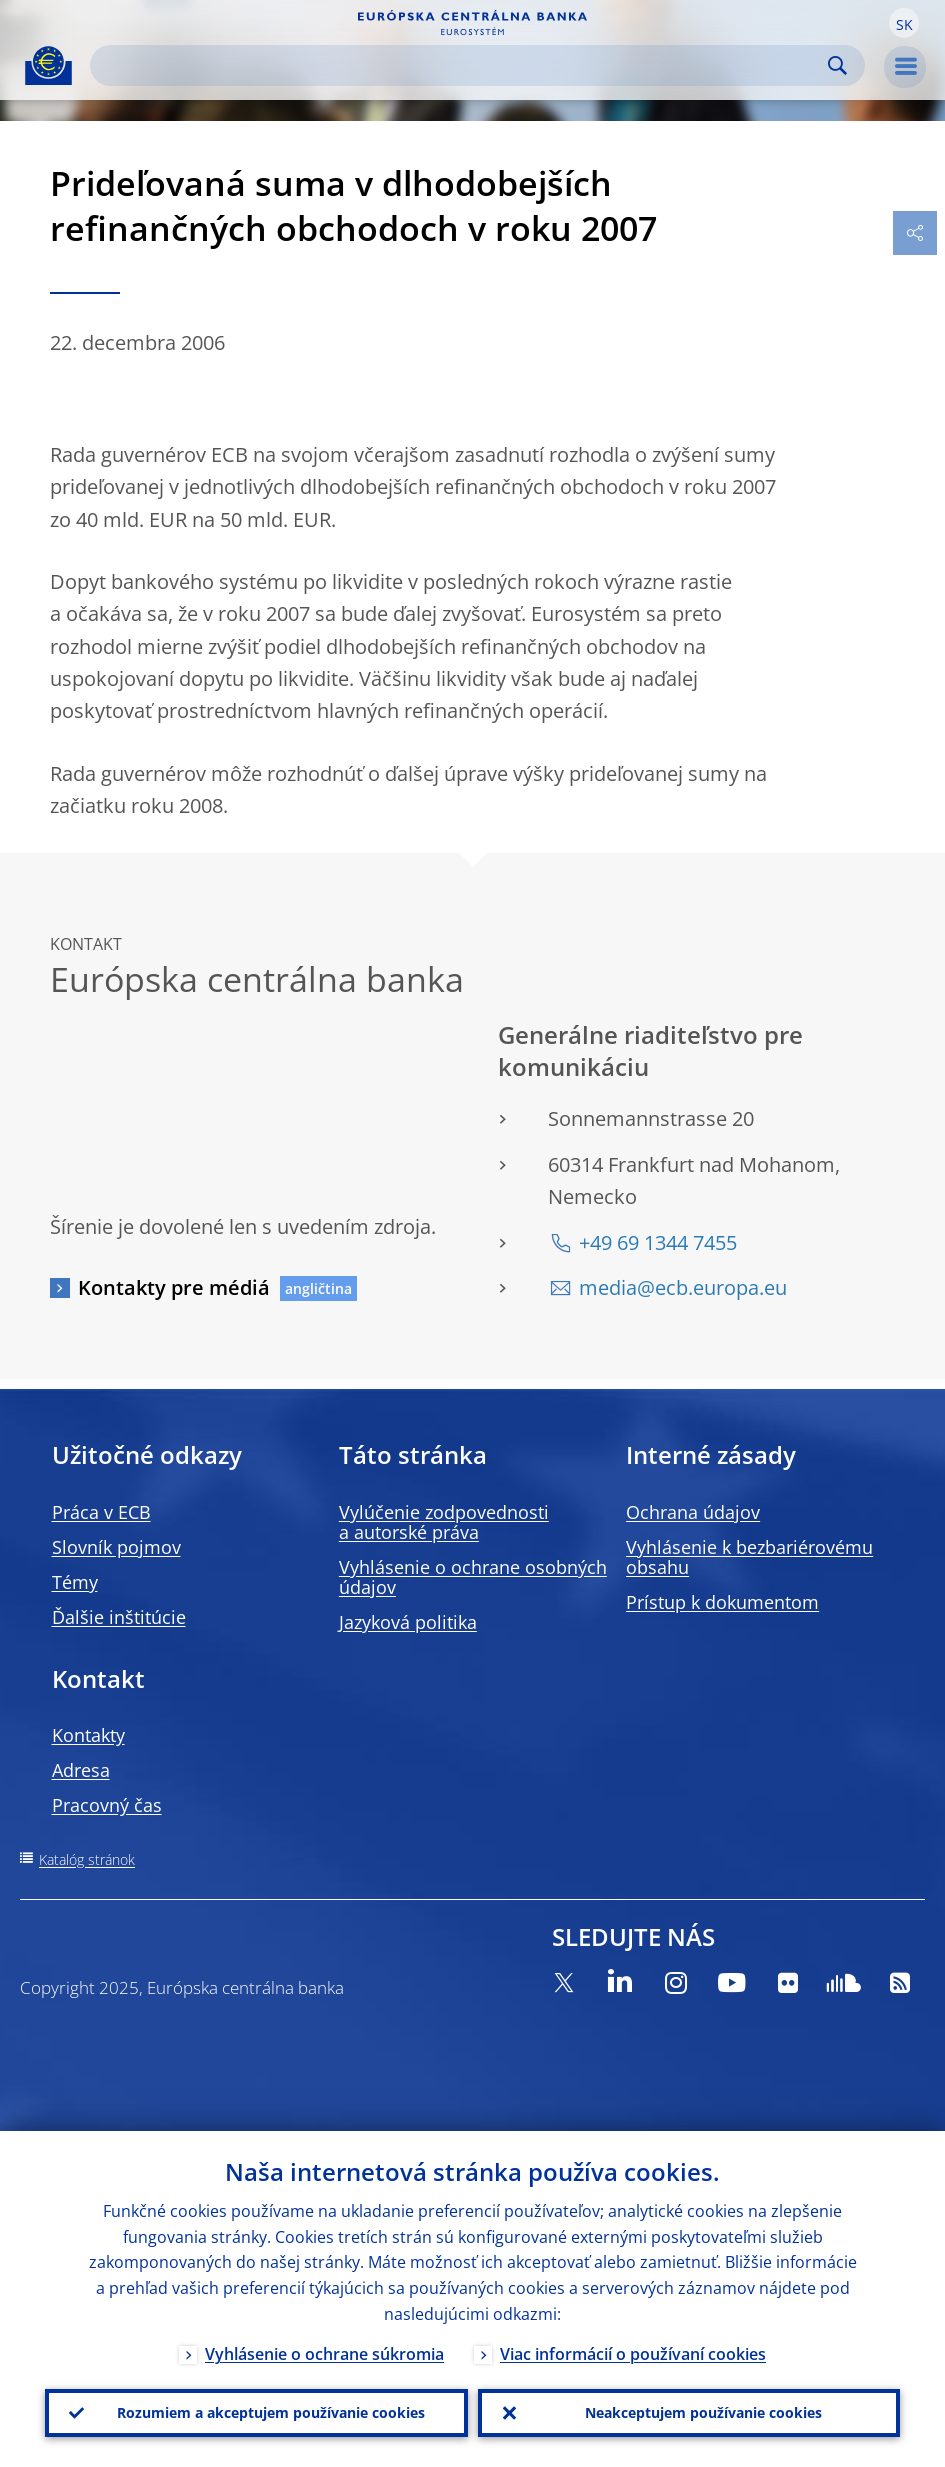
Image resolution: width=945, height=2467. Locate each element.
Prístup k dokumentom (722, 1602)
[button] (904, 23)
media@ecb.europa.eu (683, 1287)
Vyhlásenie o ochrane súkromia (324, 2354)
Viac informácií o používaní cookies (633, 2354)
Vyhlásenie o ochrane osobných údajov (473, 1577)
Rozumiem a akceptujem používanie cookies (271, 2412)
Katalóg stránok (87, 1859)
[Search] (461, 65)
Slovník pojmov (116, 1547)
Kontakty (88, 1735)
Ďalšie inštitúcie (119, 1617)
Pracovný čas (107, 1805)
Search (837, 65)
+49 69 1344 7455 (658, 1242)
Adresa (81, 1770)
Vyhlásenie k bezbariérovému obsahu (749, 1557)
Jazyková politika (408, 1622)
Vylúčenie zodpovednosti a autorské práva (444, 1522)
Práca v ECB (101, 1512)
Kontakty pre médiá (174, 1287)
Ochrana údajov (693, 1512)
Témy (75, 1582)
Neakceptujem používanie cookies (703, 2412)
